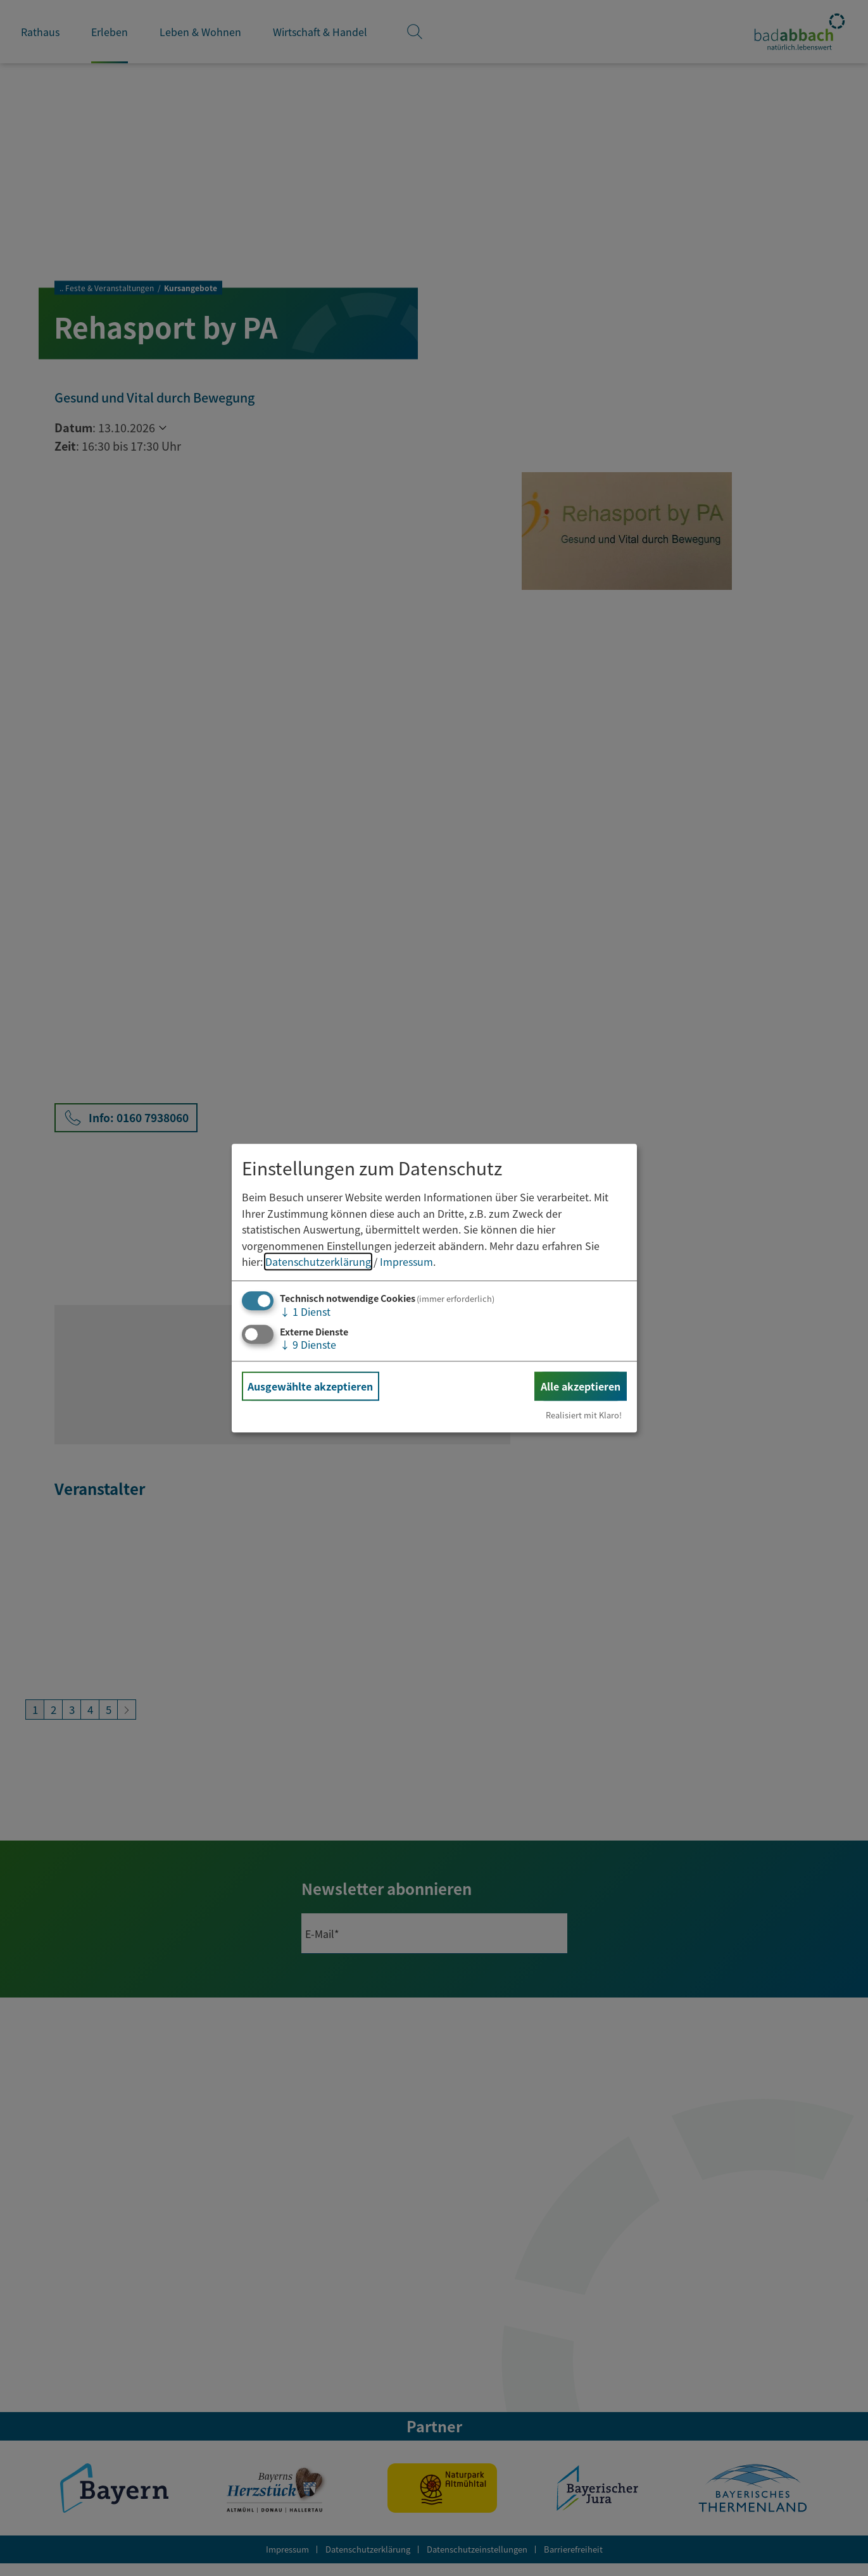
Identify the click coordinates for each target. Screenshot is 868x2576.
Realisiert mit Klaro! (584, 1415)
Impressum (406, 1262)
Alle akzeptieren (580, 1386)
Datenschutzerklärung (318, 1262)
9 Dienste (308, 1344)
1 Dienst (305, 1311)
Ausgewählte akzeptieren (310, 1386)
